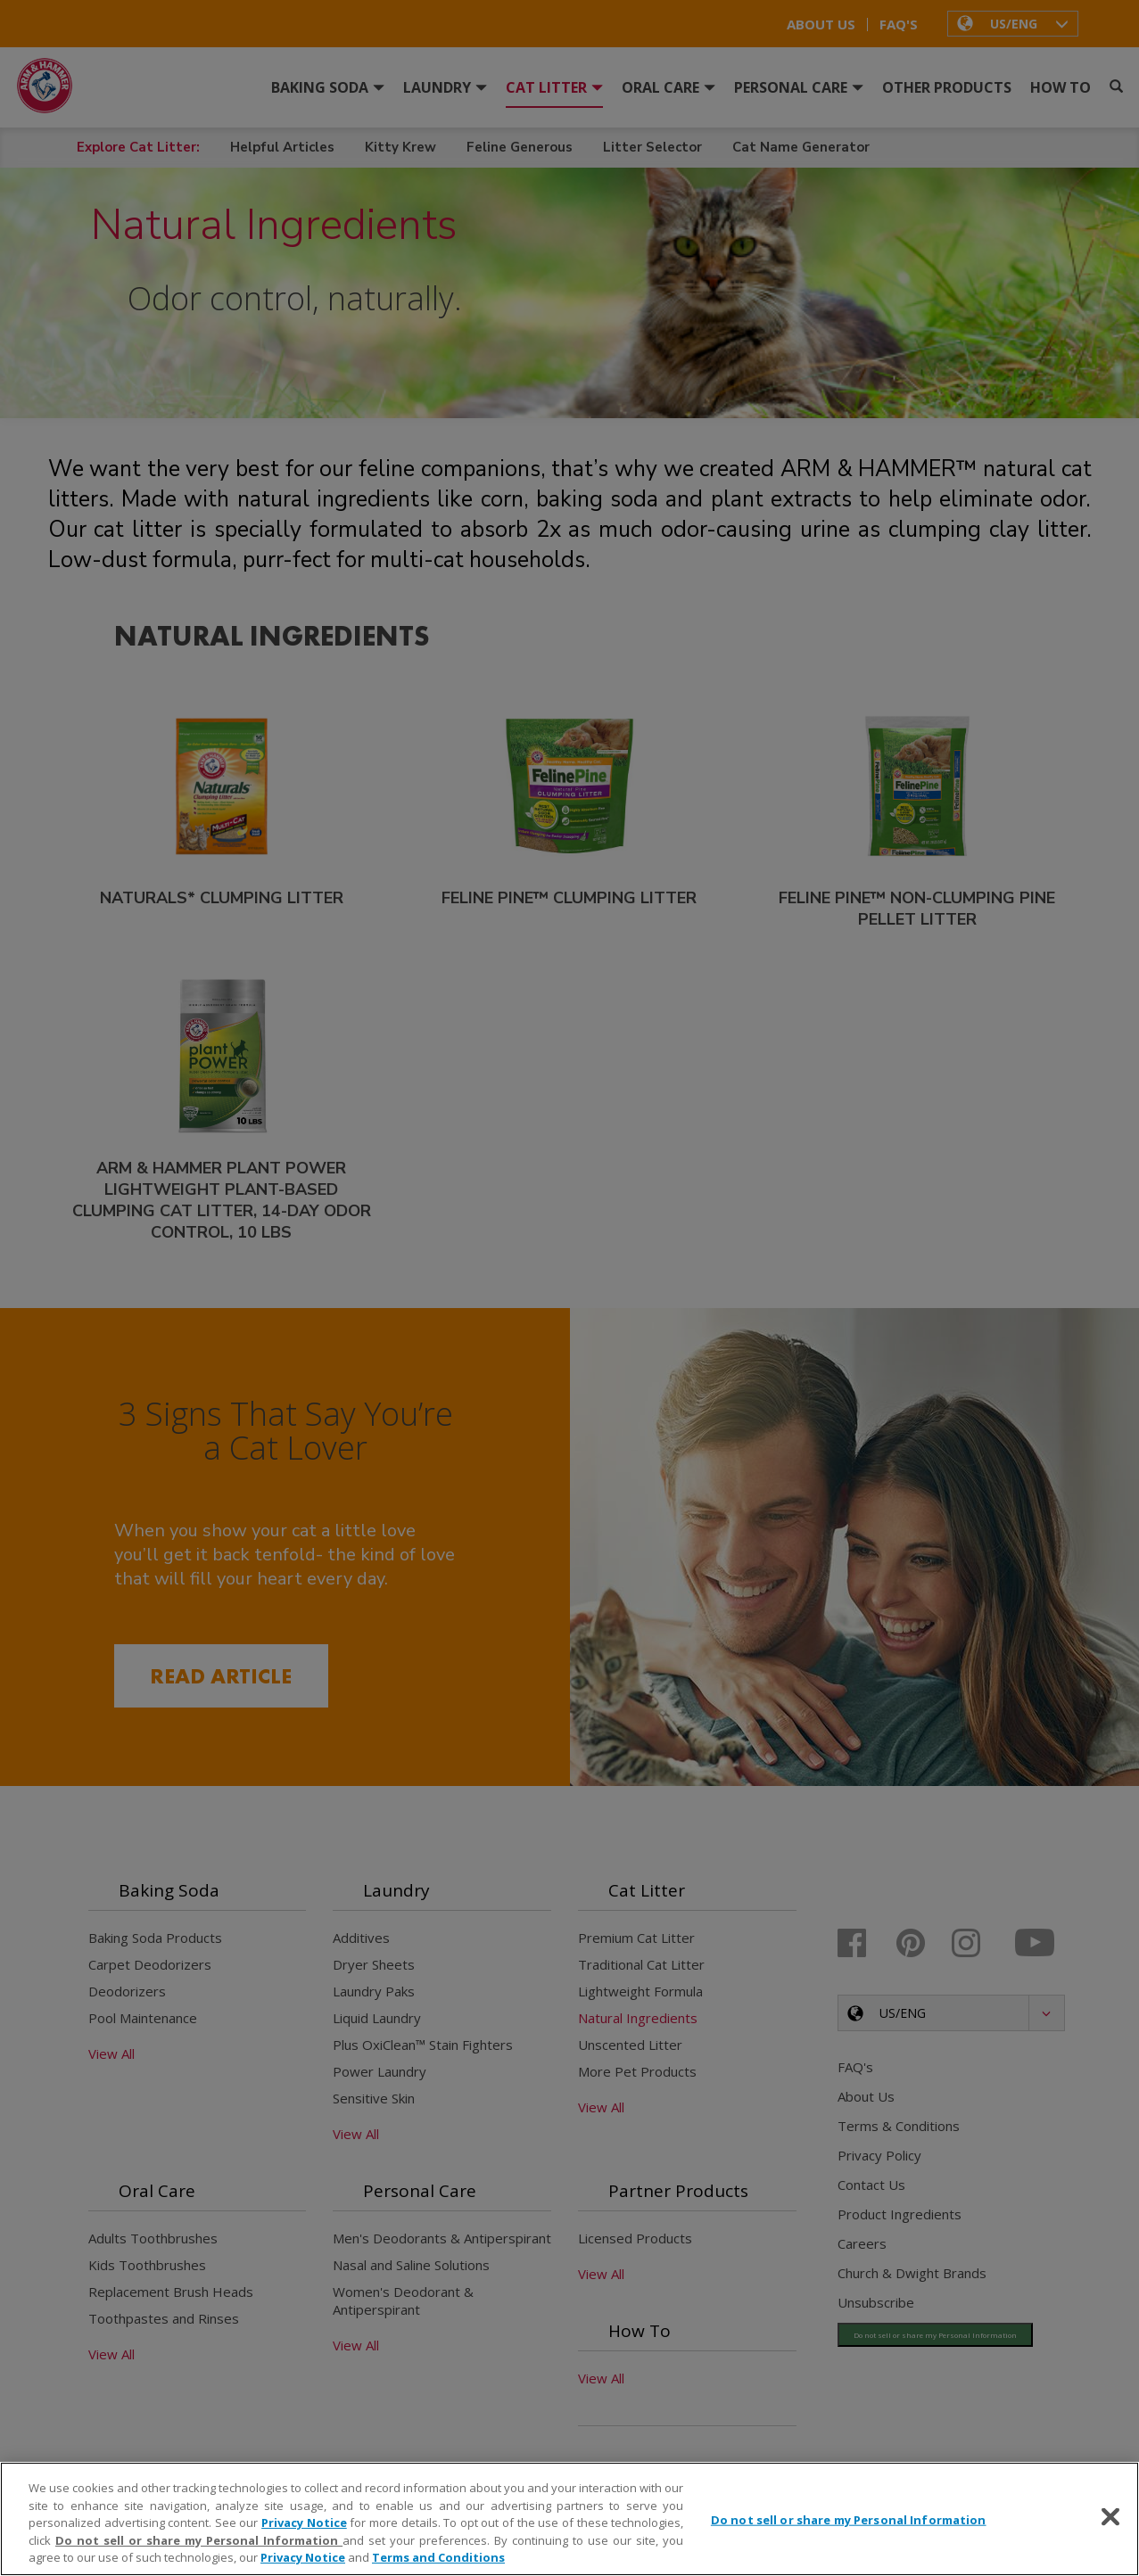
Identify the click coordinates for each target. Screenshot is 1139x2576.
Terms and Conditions (438, 2557)
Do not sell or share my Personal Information (199, 2540)
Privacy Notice (304, 2522)
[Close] (1110, 2517)
